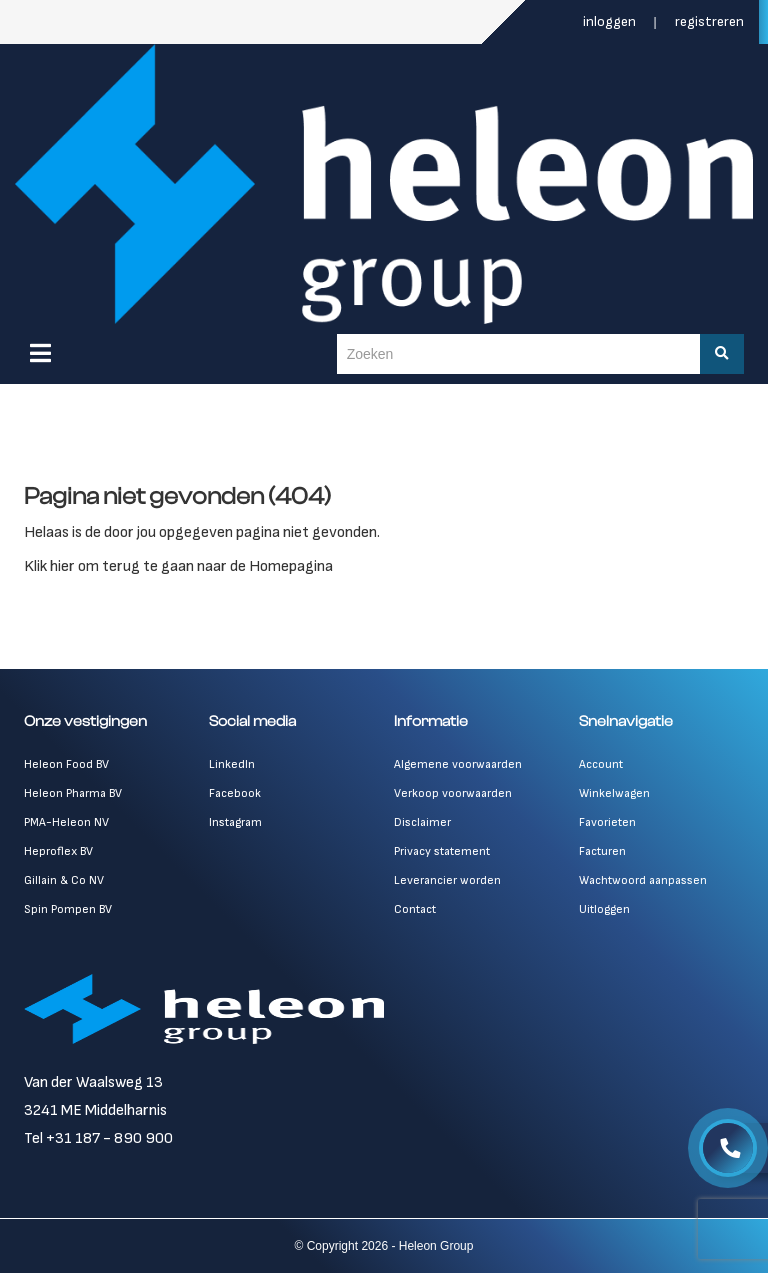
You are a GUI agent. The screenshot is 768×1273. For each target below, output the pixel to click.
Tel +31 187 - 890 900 (98, 1138)
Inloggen (611, 21)
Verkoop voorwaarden (453, 793)
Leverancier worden (447, 880)
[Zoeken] (722, 354)
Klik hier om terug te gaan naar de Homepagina (178, 566)
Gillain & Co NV (64, 880)
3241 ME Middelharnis (95, 1110)
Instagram (235, 822)
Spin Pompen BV (68, 909)
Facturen (602, 851)
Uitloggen (604, 909)
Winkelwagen (614, 793)
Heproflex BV (58, 851)
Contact (415, 909)
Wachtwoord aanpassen (643, 880)
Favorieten (607, 822)
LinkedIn (232, 764)
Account (601, 764)
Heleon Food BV (66, 764)
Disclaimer (422, 822)
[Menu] (40, 353)
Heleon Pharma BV (73, 793)
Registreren (709, 21)
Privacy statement (442, 851)
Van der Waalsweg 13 (93, 1082)
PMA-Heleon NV (66, 822)
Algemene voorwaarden (458, 764)
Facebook (235, 793)
